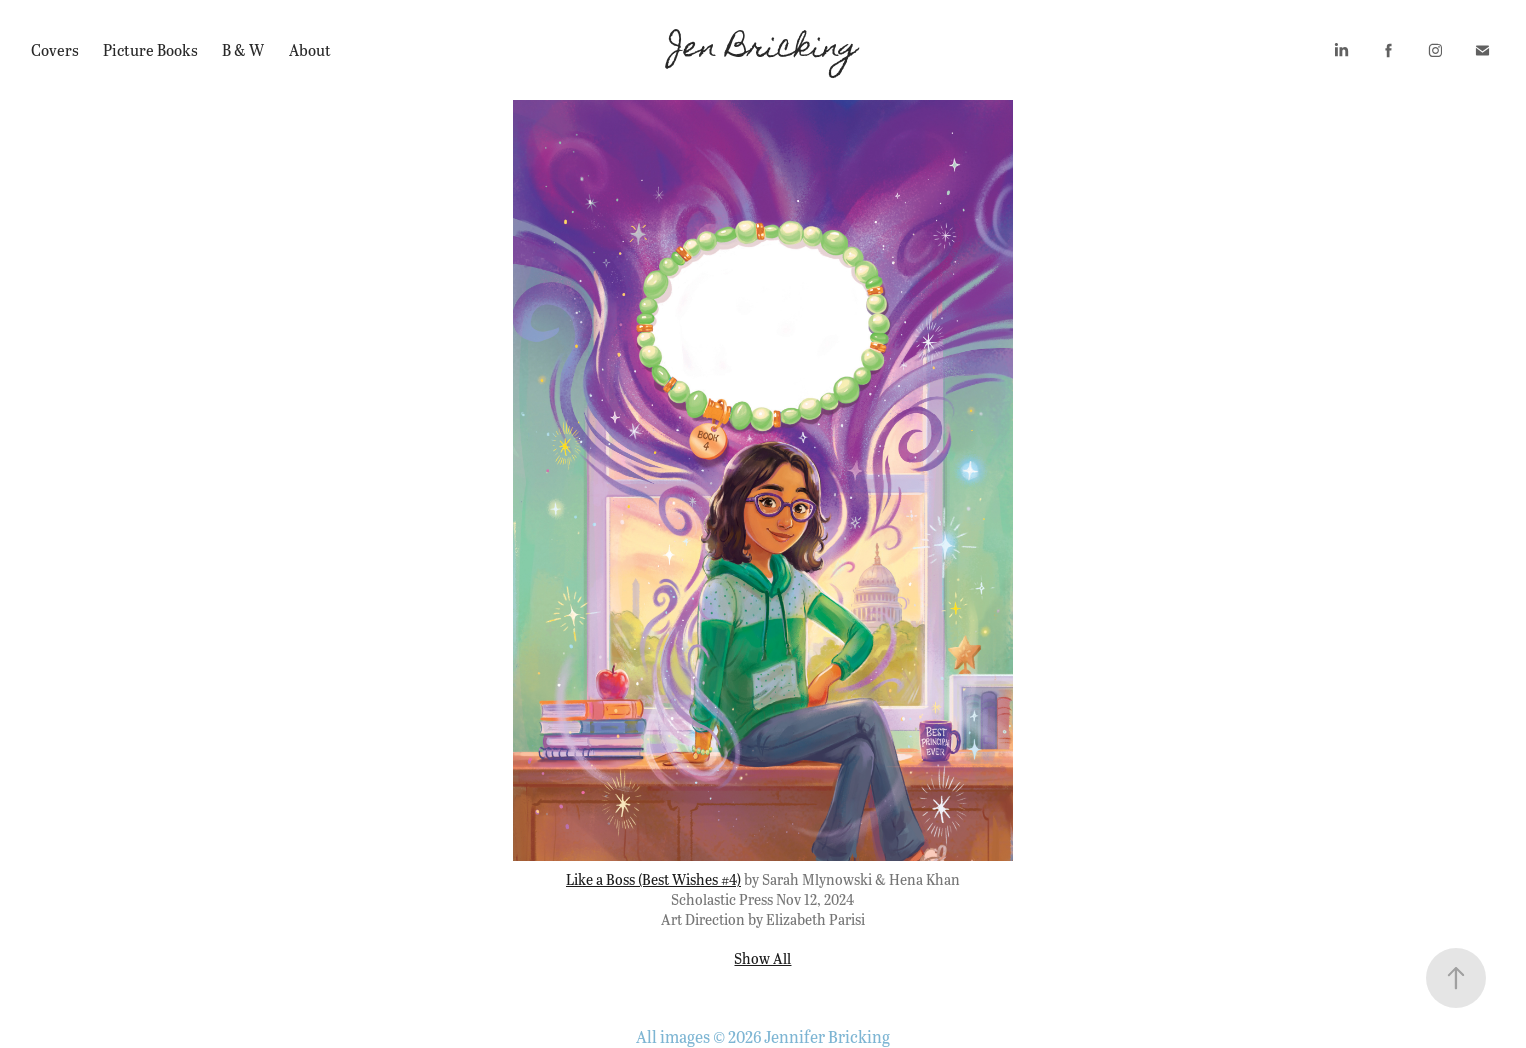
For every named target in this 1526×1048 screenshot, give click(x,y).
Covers (55, 49)
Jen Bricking (763, 50)
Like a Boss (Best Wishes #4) (653, 879)
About (310, 49)
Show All (762, 958)
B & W (243, 49)
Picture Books (150, 49)
